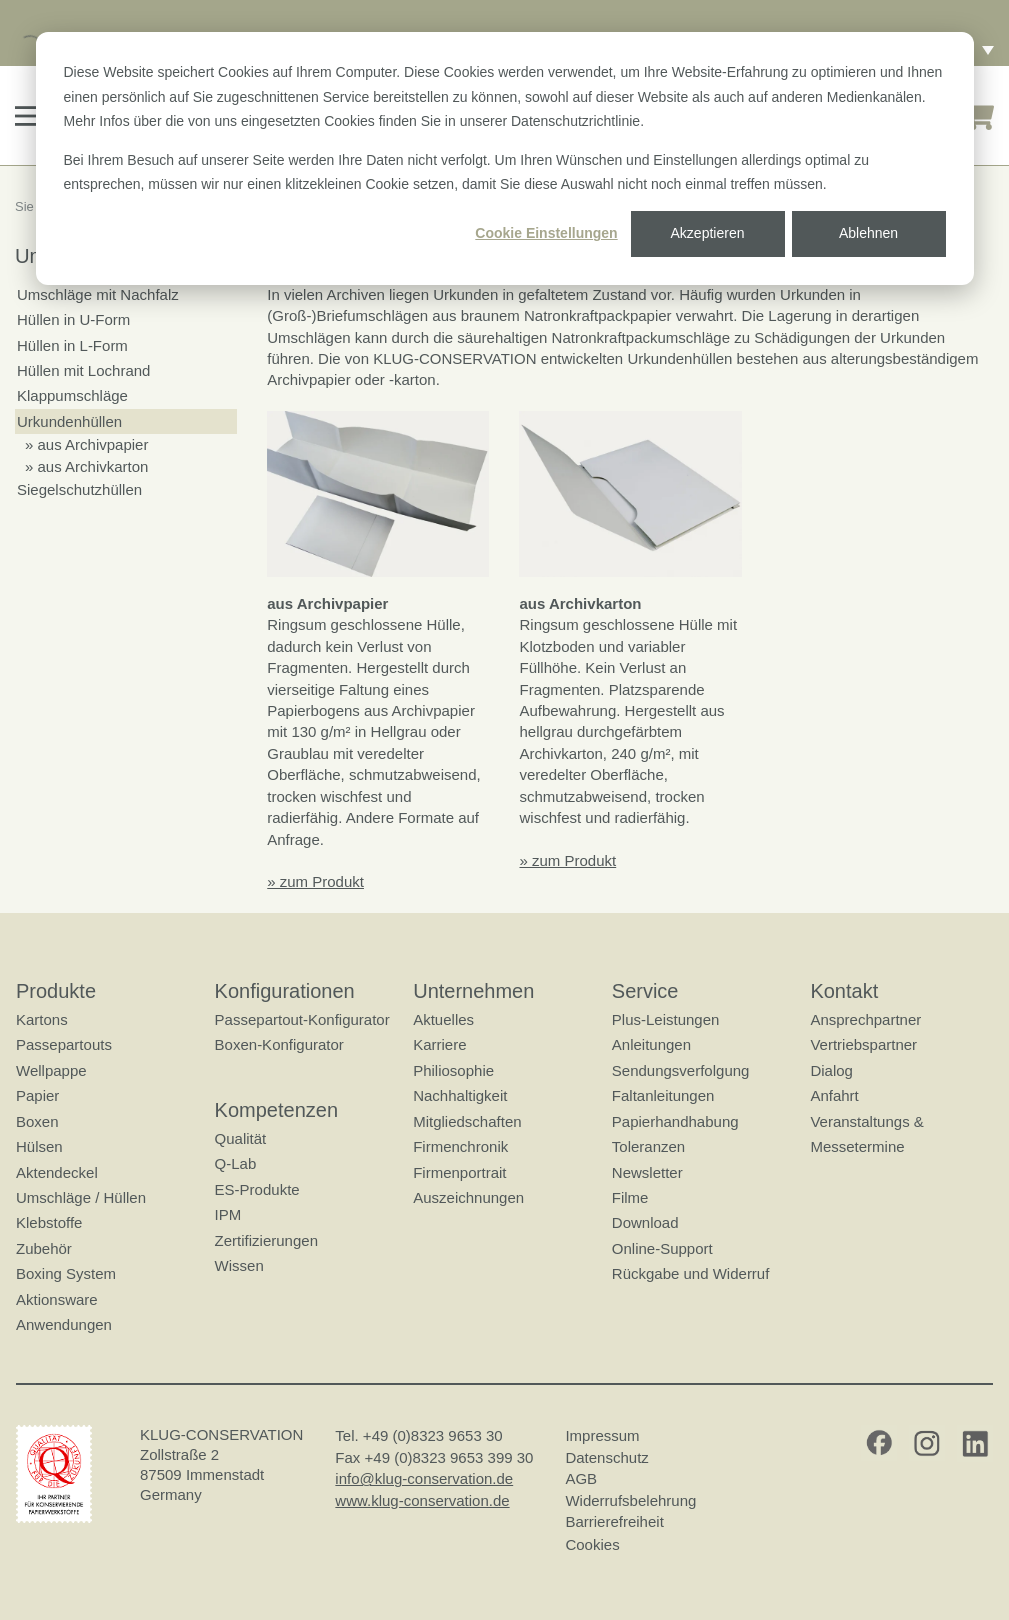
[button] (29, 116)
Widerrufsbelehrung (630, 1500)
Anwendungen (64, 1324)
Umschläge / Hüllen (81, 1197)
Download (645, 1222)
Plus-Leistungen (666, 1019)
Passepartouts (64, 1044)
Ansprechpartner (865, 1019)
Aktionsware (57, 1298)
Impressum (602, 1435)
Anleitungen (651, 1044)
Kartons (42, 1019)
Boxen (37, 1121)
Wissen (239, 1265)
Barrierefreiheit (614, 1521)
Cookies (592, 1543)
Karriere (439, 1044)
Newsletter (647, 1171)
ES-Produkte (257, 1189)
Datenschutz (606, 1457)
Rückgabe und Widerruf (691, 1273)
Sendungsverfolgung (681, 1070)
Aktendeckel (57, 1171)
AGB (581, 1478)
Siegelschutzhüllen (79, 489)
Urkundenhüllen (69, 421)
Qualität (241, 1138)
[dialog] (505, 158)
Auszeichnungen (468, 1197)
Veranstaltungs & (866, 1121)
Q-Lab (236, 1163)
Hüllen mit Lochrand (83, 370)
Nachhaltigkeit (460, 1095)
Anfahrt (834, 1095)
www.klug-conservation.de (422, 1500)
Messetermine (857, 1146)
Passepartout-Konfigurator (302, 1019)
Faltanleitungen (663, 1095)
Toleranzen (648, 1146)
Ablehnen (868, 233)
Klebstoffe (49, 1222)
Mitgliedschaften (467, 1121)
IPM (228, 1214)
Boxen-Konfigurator (279, 1044)
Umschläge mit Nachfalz (98, 294)
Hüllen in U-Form (73, 319)
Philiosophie (453, 1070)
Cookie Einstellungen (546, 233)
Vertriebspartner (863, 1044)
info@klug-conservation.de (424, 1478)
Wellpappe (51, 1070)
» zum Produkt (315, 881)
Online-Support (662, 1248)
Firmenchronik (460, 1146)
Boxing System (66, 1273)
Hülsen (39, 1146)
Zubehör (44, 1248)
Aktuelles (443, 1019)
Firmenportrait (459, 1171)
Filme (630, 1197)
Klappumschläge (72, 395)
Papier (37, 1095)
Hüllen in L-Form (72, 345)
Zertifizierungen (266, 1239)
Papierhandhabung (675, 1121)
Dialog (831, 1070)
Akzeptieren (708, 233)
